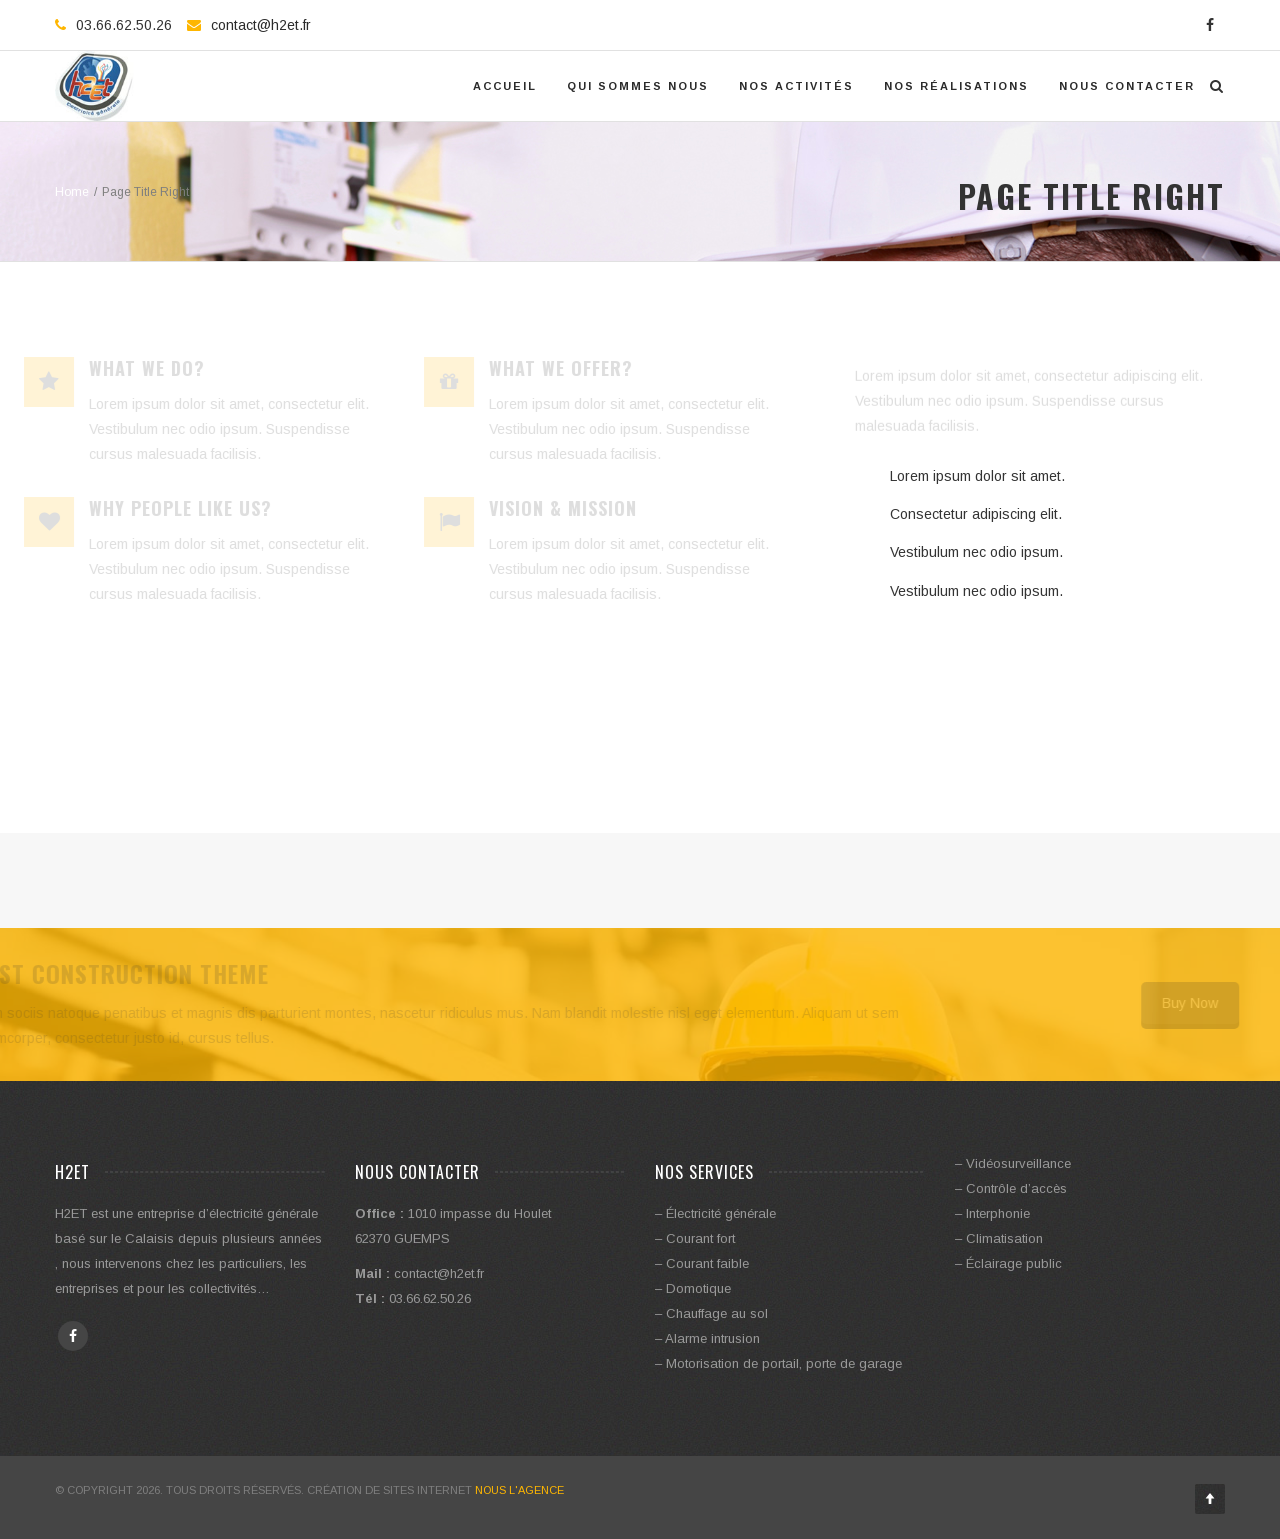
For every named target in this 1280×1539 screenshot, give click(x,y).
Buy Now (1179, 1003)
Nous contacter (1127, 86)
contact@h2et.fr (261, 25)
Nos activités (796, 86)
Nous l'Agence (519, 1490)
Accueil (505, 86)
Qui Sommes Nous (638, 86)
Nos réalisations (956, 86)
